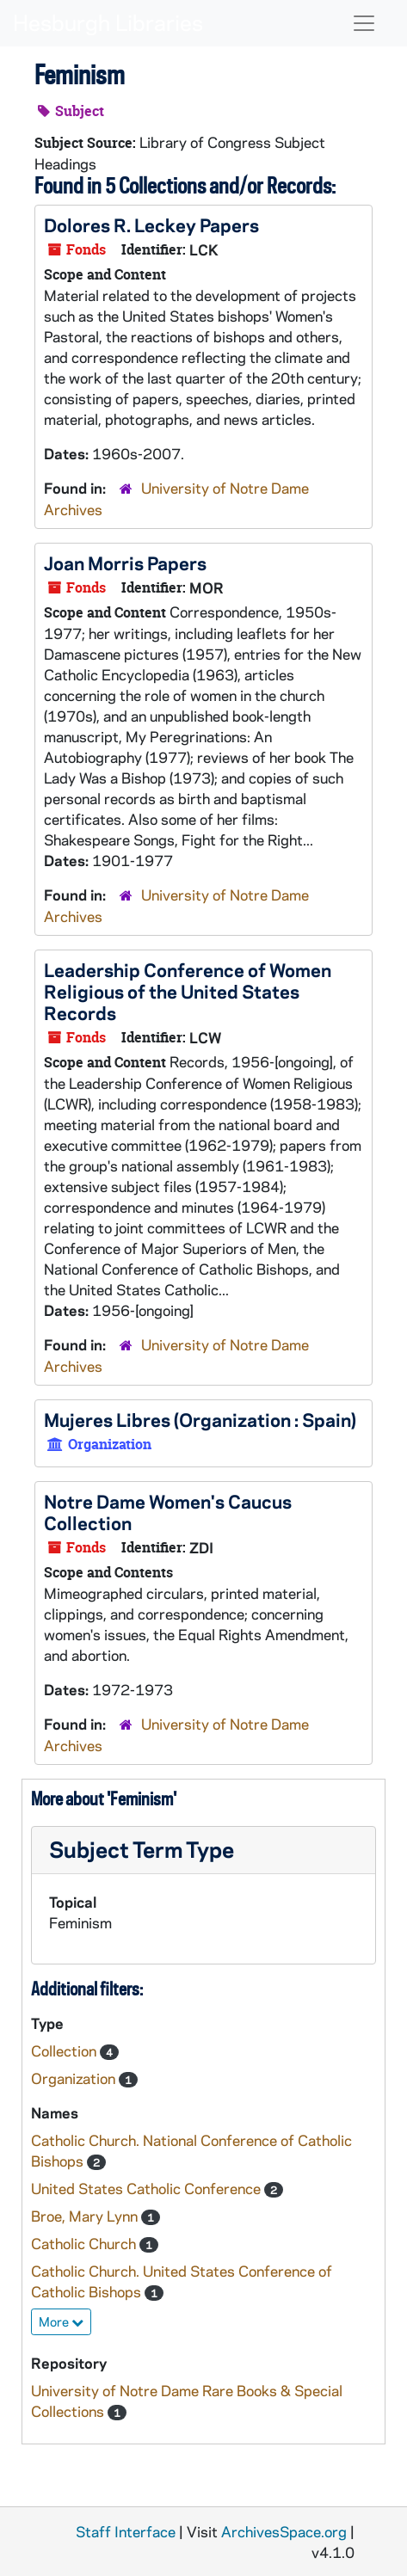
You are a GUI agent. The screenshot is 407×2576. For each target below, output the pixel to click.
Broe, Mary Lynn (86, 2215)
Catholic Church (85, 2243)
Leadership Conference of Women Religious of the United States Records (187, 990)
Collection (65, 2050)
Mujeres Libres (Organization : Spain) (200, 1419)
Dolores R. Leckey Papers (151, 224)
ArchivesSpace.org (284, 2531)
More (61, 2321)
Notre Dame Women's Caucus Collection (168, 1511)
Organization (75, 2078)
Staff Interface (126, 2531)
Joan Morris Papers (125, 562)
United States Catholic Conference (147, 2188)
